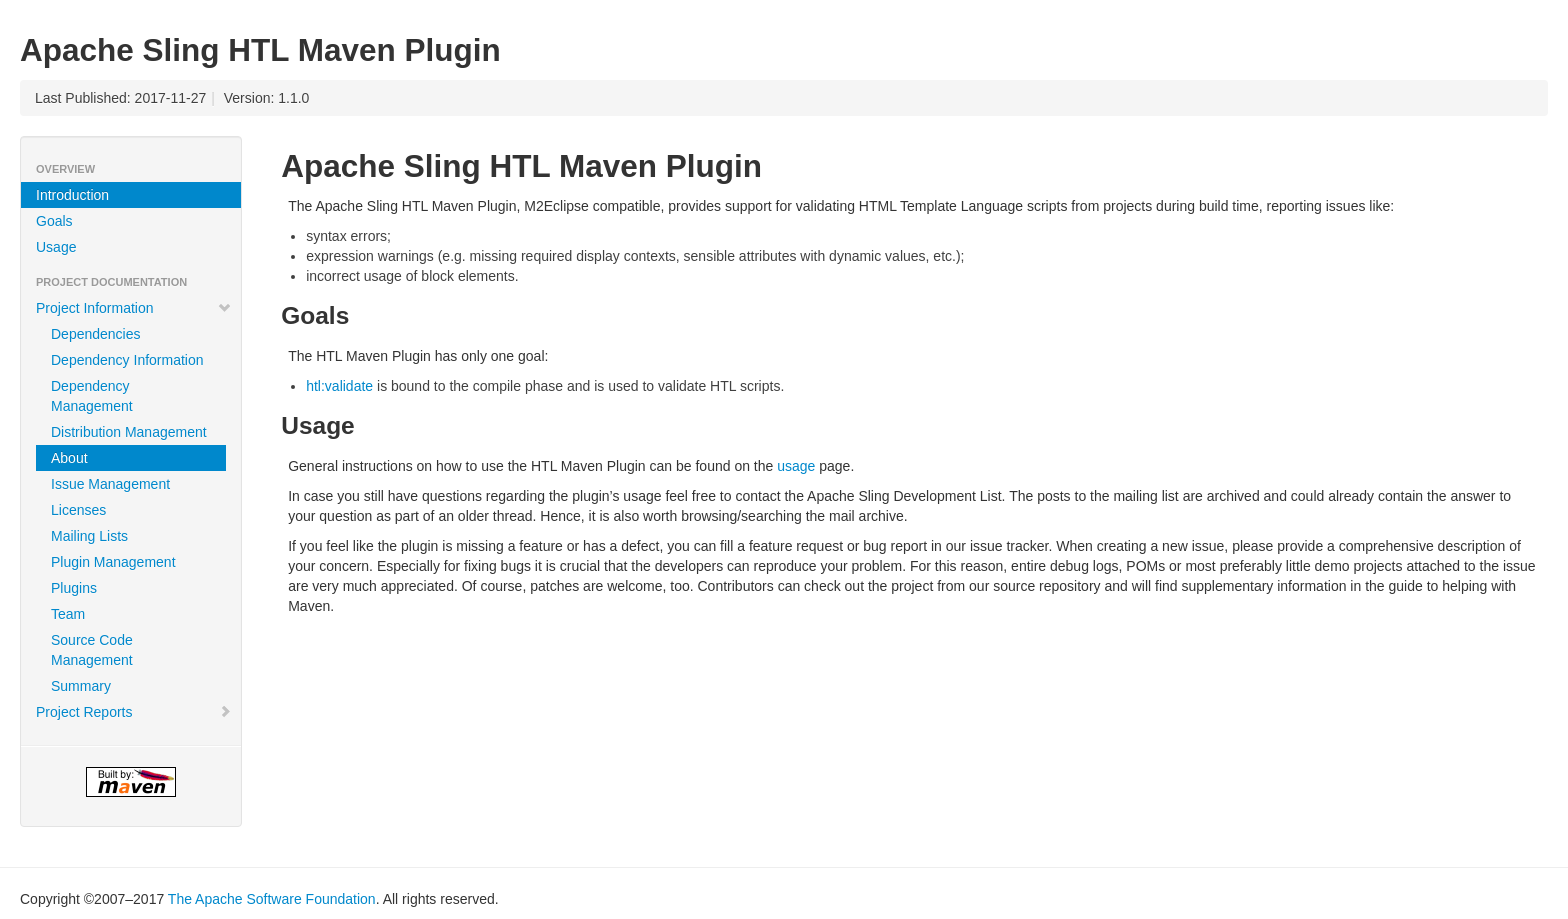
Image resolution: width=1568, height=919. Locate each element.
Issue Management (110, 484)
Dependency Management (92, 396)
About (69, 458)
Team (68, 614)
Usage (56, 247)
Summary (81, 686)
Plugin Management (113, 562)
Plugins (74, 588)
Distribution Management (129, 432)
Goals (54, 221)
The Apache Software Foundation (272, 899)
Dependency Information (127, 360)
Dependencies (96, 334)
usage (796, 466)
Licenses (78, 510)
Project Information (134, 308)
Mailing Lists (89, 536)
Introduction (72, 195)
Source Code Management (92, 650)
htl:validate (339, 386)
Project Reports (134, 712)
